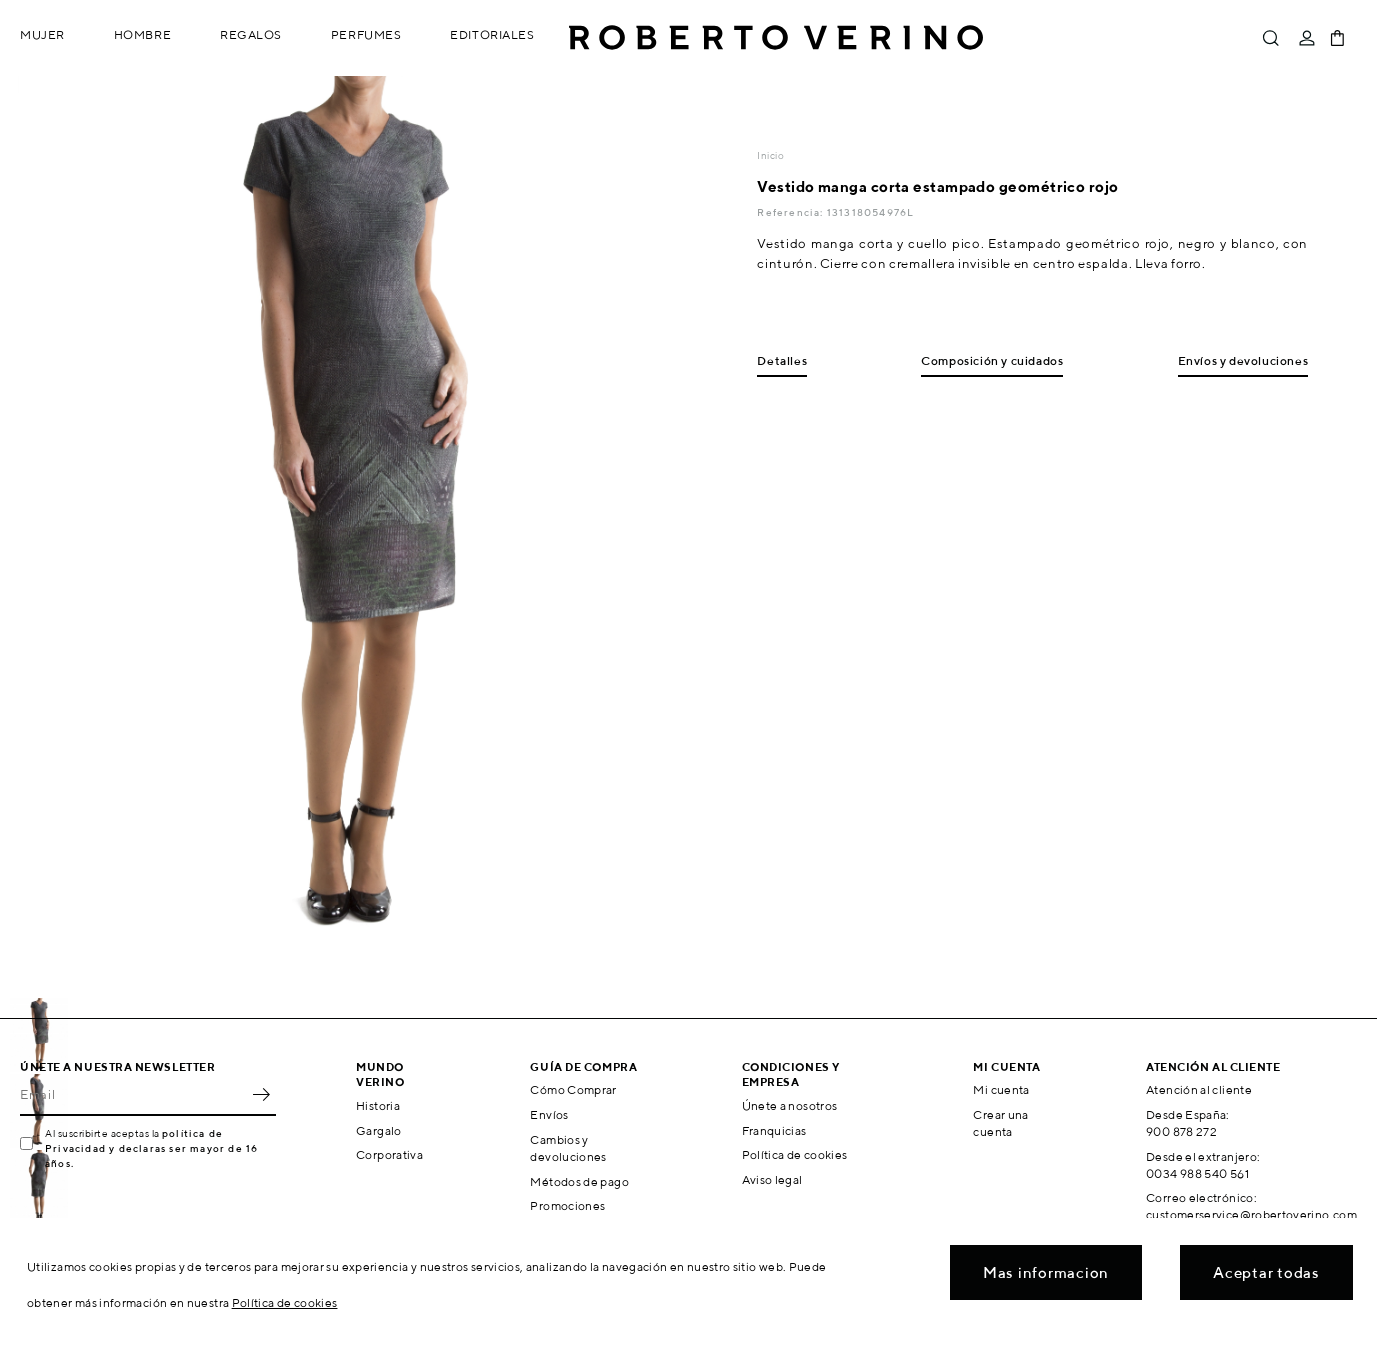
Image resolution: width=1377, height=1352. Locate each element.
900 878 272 (1181, 1131)
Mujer (42, 34)
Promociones (567, 1205)
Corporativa (389, 1154)
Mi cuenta (1001, 1089)
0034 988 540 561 (1197, 1173)
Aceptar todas (1266, 1272)
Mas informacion (1046, 1272)
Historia (378, 1105)
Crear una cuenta (1000, 1123)
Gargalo (379, 1130)
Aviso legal (772, 1179)
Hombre (142, 34)
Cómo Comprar (573, 1089)
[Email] (133, 1094)
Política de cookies (795, 1154)
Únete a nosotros (790, 1105)
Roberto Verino (776, 38)
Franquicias (774, 1130)
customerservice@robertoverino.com (1251, 1214)
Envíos (549, 1114)
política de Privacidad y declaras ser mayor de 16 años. (151, 1148)
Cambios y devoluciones (568, 1148)
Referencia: (791, 212)
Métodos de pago (579, 1181)
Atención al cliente (1199, 1089)
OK (261, 1094)
